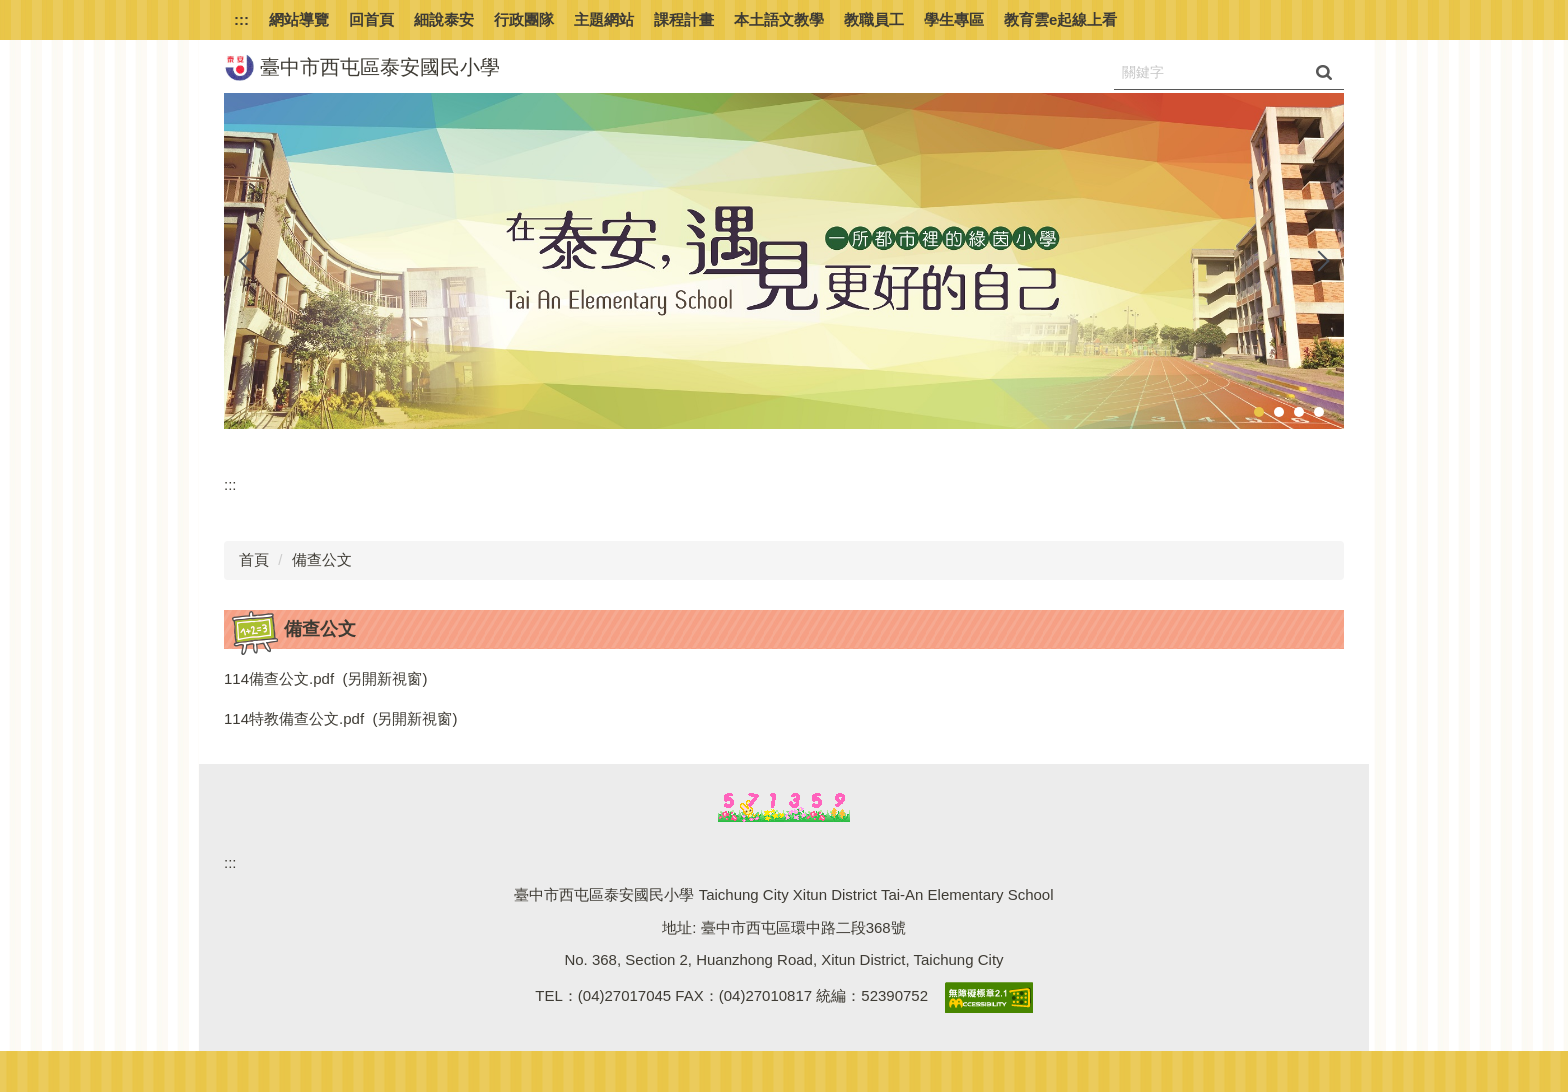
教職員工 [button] (874, 19)
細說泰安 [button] (444, 19)
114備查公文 (266, 678)
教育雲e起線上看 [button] (1060, 19)
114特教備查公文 (281, 718)
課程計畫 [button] (684, 19)
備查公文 (322, 559)
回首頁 (371, 19)
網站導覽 (299, 19)
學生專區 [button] (954, 19)
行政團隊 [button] (524, 19)
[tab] (1259, 412)
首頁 (254, 559)
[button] (249, 261)
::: (241, 19)
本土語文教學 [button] (779, 19)
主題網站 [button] (604, 19)
